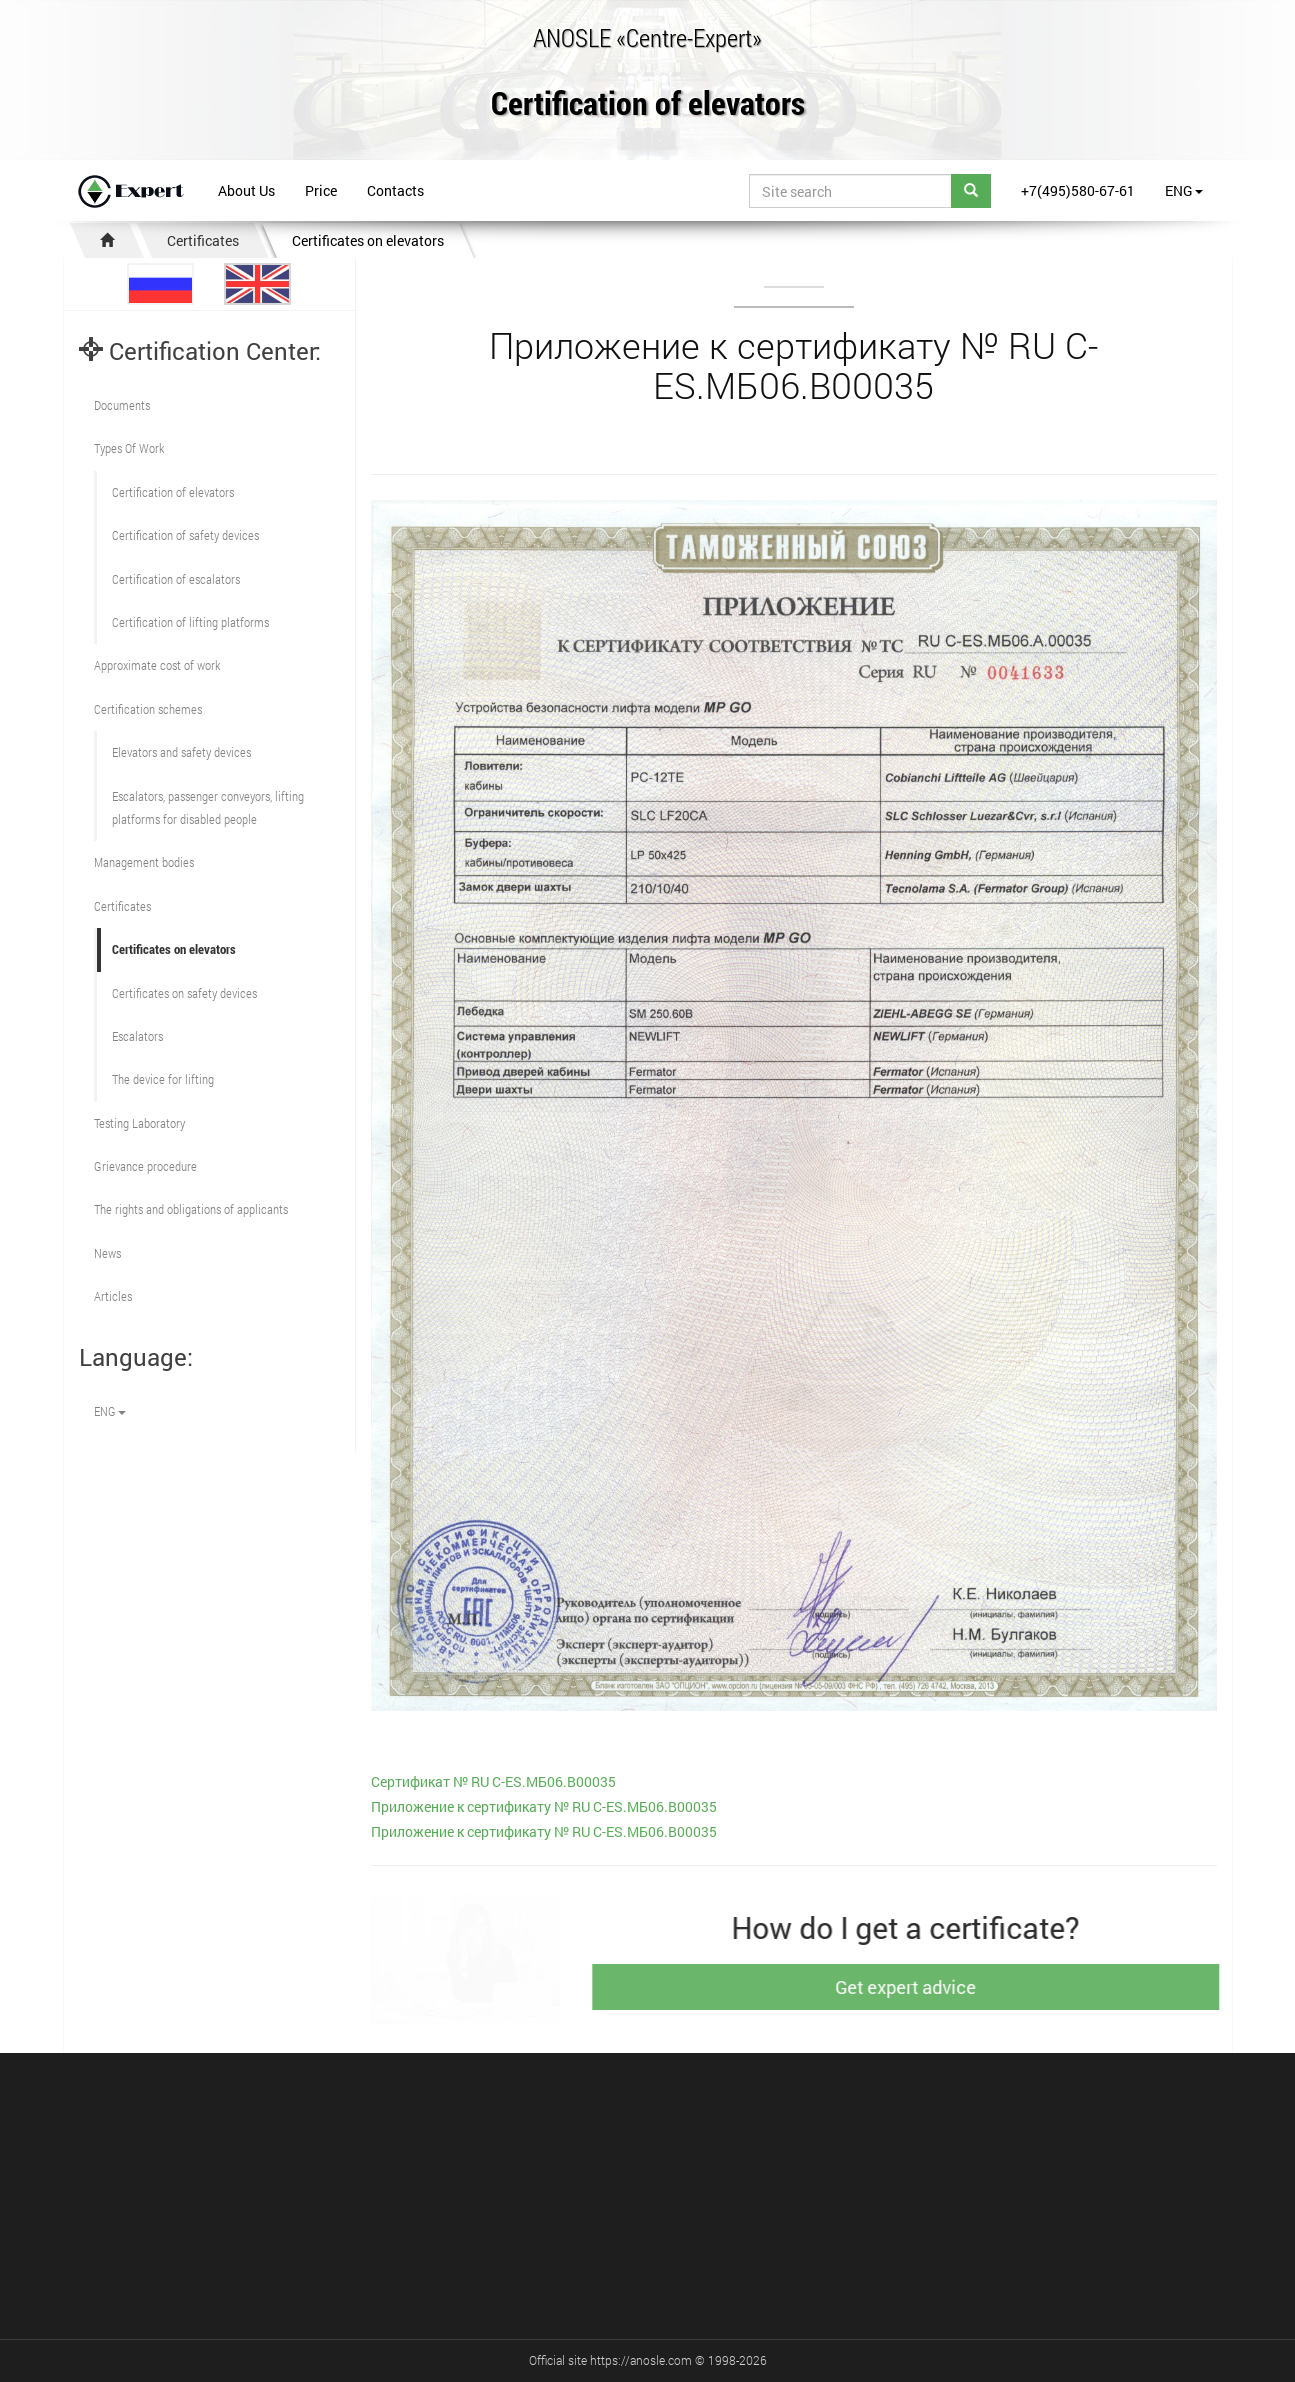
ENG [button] (1184, 190)
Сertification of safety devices (185, 535)
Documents (122, 405)
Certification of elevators (648, 104)
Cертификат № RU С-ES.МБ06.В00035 (493, 1781)
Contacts (395, 190)
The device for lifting (163, 1079)
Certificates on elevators (368, 240)
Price (321, 190)
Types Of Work (129, 448)
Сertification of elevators (173, 492)
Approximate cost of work (157, 665)
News (107, 1253)
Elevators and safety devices (181, 752)
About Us (246, 190)
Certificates (203, 240)
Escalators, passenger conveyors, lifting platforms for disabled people (208, 807)
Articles (113, 1296)
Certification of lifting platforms (190, 622)
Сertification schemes (148, 709)
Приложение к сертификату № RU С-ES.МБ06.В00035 (544, 1806)
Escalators (137, 1036)
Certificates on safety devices (184, 993)
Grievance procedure (145, 1166)
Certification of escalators (176, 579)
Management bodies (144, 862)
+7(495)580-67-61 (1078, 190)
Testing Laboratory (139, 1123)
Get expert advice (919, 1987)
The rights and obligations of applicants (191, 1209)
